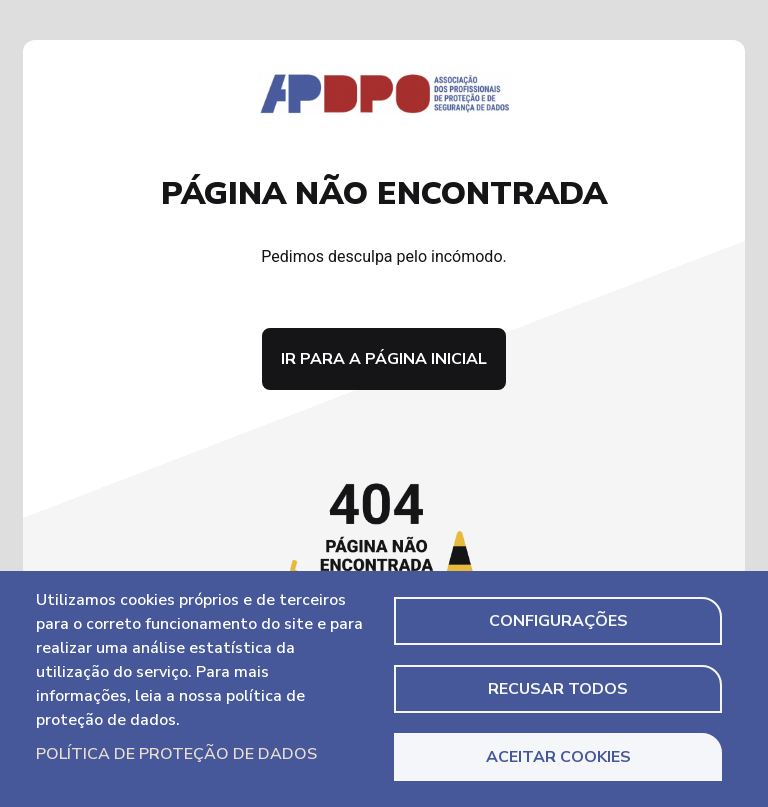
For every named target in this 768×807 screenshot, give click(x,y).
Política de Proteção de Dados (176, 754)
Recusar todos (558, 689)
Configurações (558, 621)
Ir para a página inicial (384, 359)
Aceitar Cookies (558, 757)
